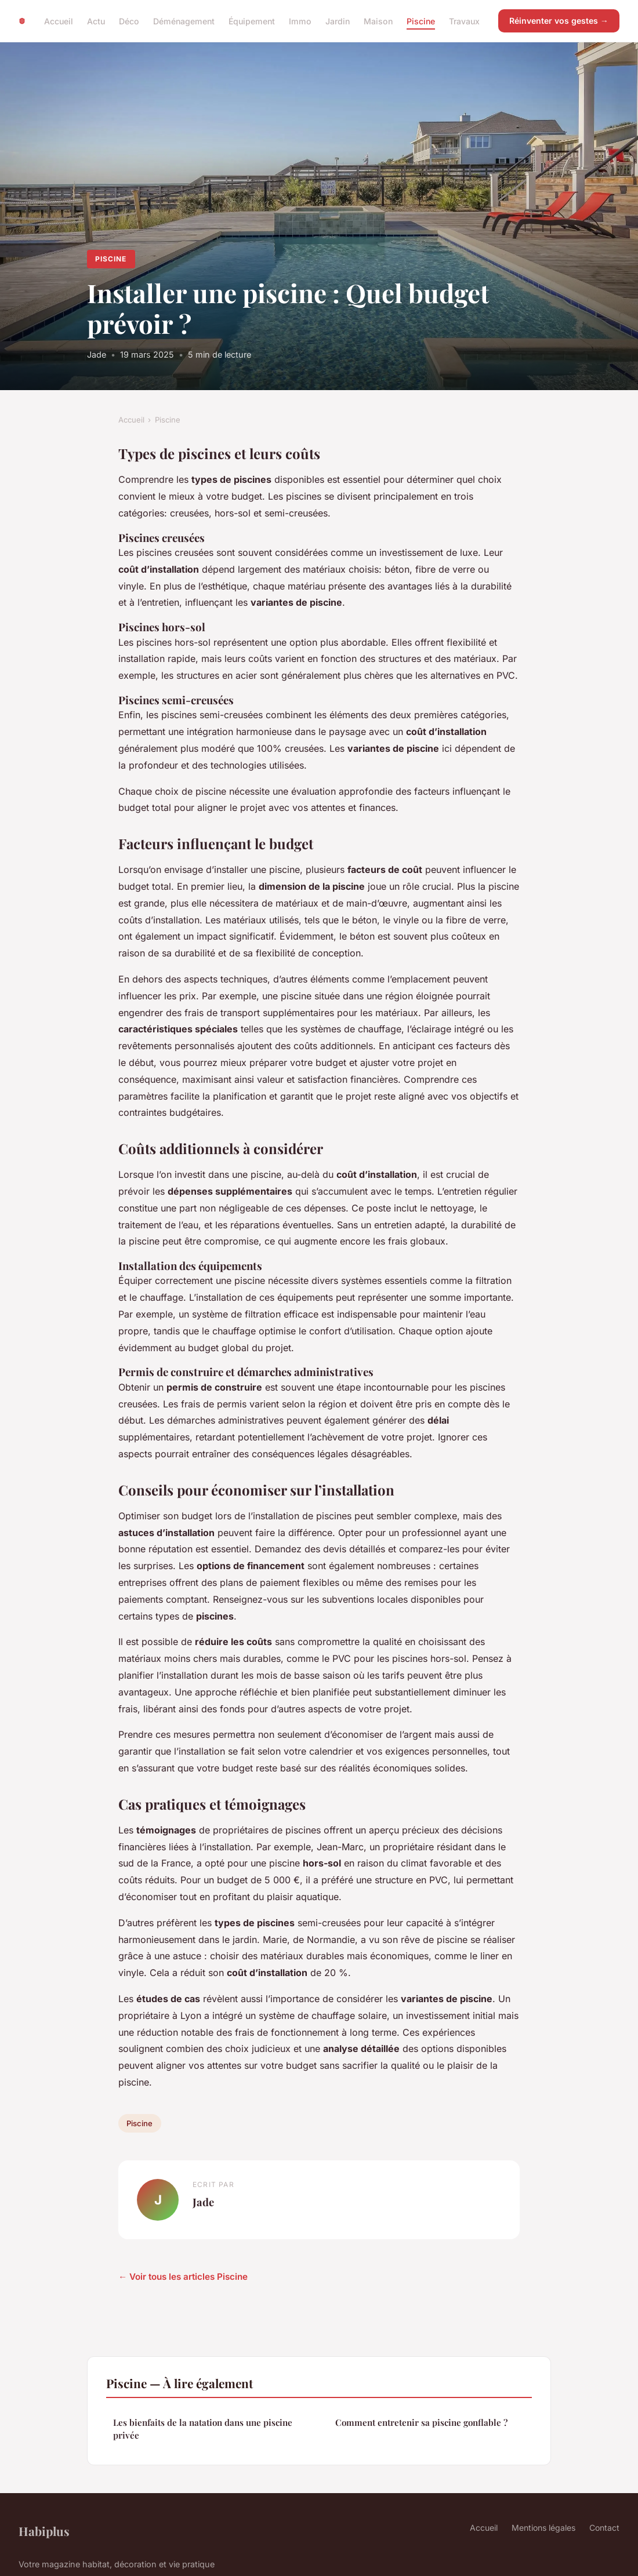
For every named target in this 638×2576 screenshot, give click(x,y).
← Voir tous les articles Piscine (183, 2276)
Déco (129, 21)
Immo (300, 21)
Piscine (421, 21)
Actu (96, 21)
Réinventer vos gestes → (558, 21)
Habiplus (44, 2531)
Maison (378, 21)
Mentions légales (543, 2528)
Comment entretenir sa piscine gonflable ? (421, 2422)
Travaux (464, 21)
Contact (604, 2528)
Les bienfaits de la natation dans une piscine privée (202, 2428)
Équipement (252, 21)
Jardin (337, 21)
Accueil (58, 21)
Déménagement (184, 21)
